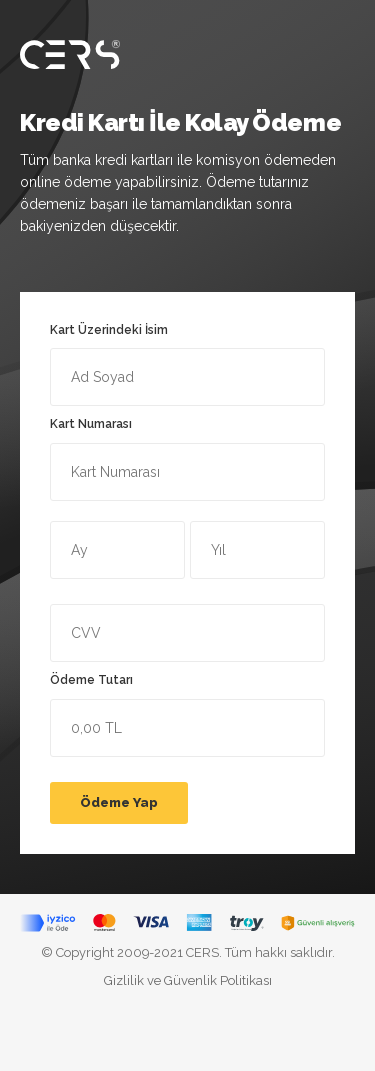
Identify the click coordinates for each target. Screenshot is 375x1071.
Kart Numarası (187, 459)
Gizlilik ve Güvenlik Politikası (188, 980)
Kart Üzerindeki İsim (187, 365)
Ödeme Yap (119, 802)
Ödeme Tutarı (187, 715)
